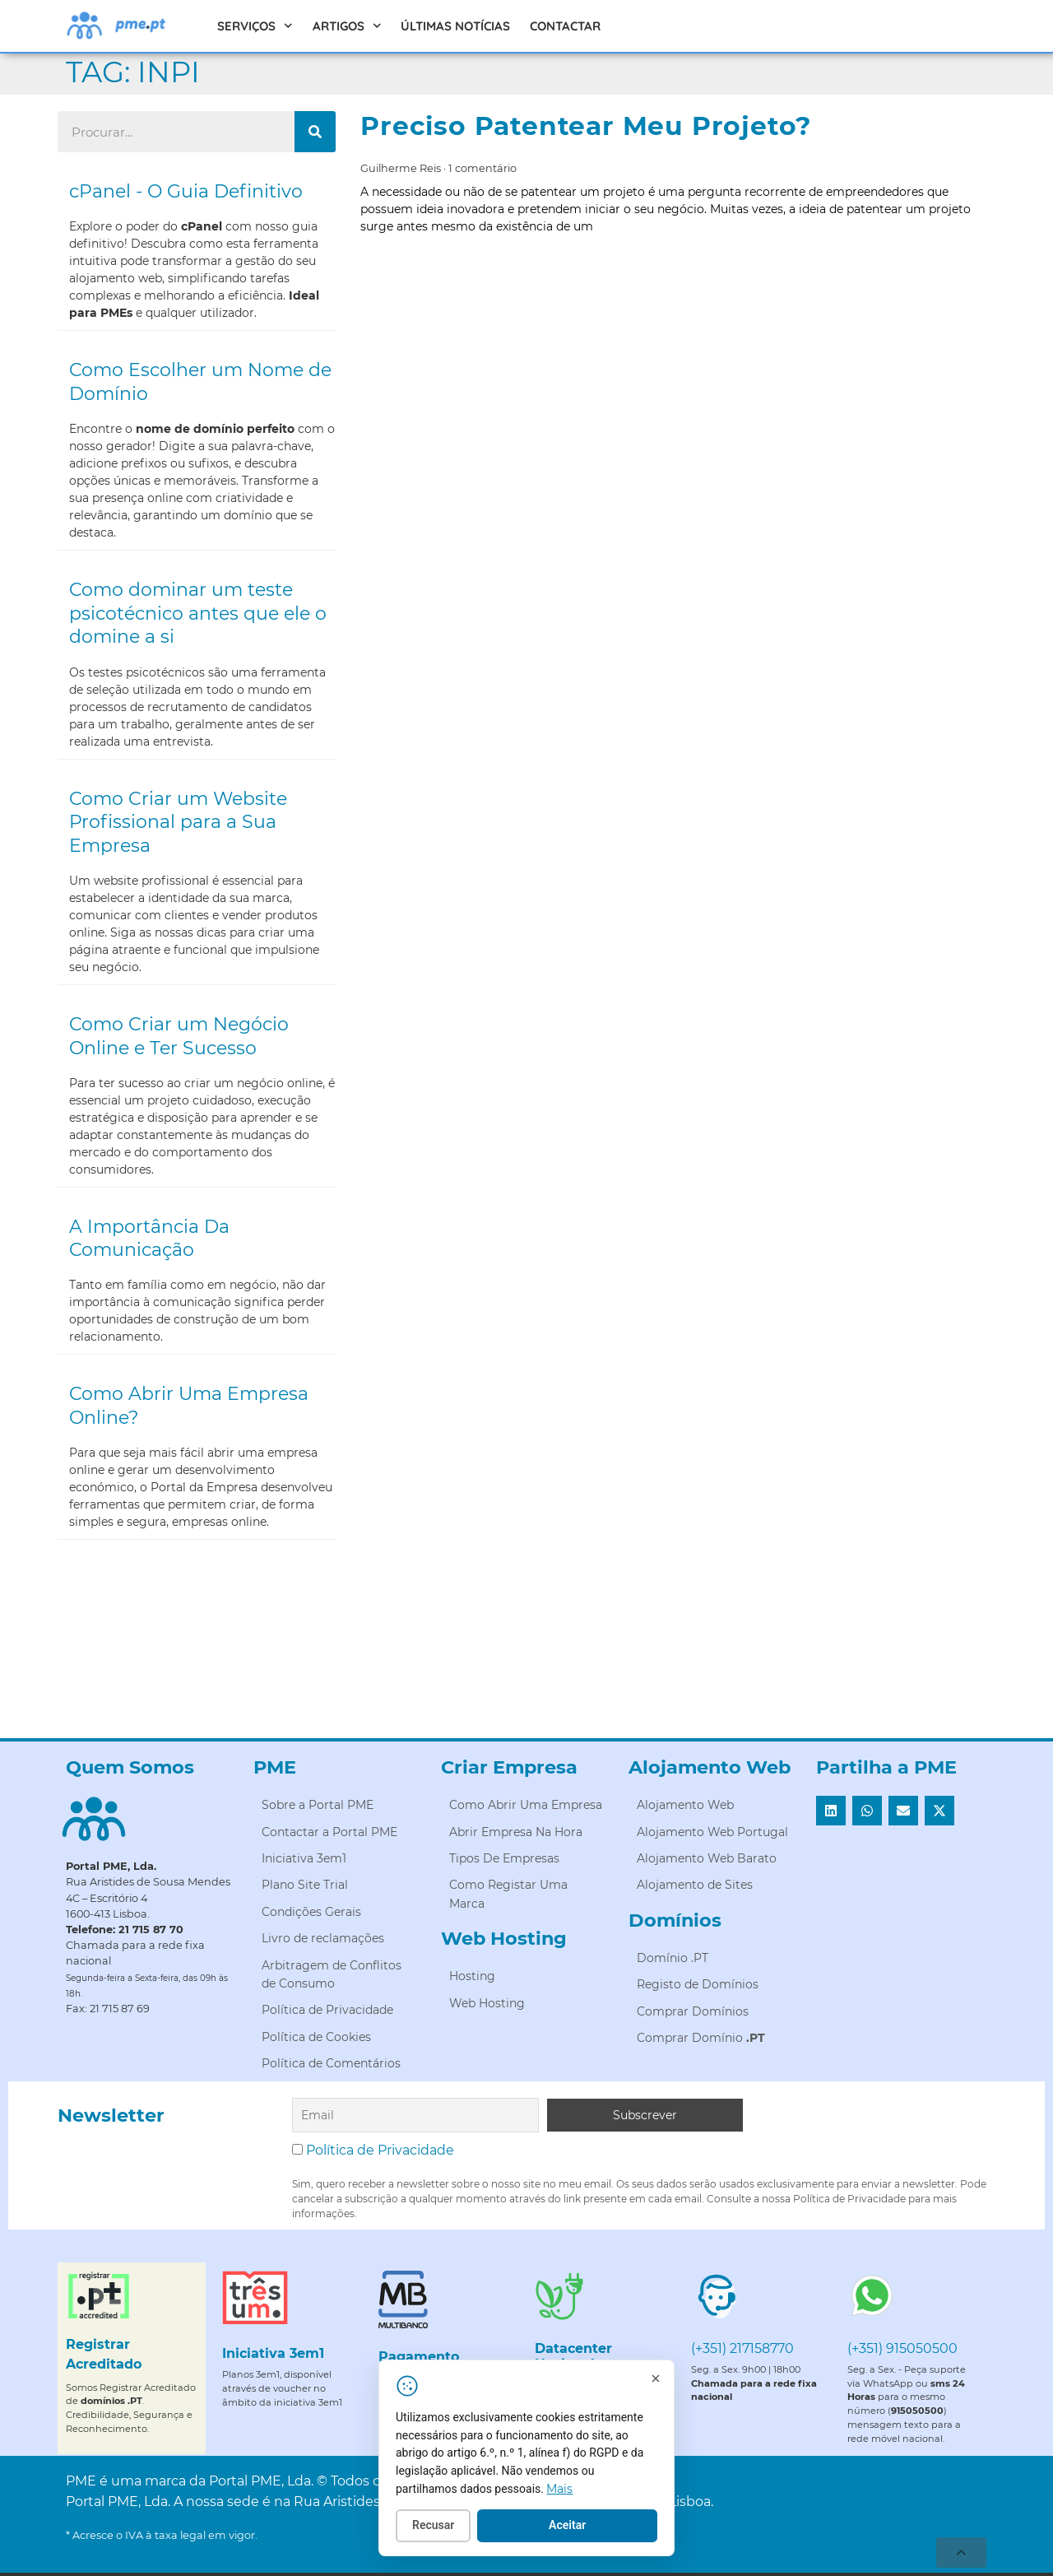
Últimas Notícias (455, 26)
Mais (580, 2490)
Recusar (453, 2527)
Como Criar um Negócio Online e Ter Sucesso (179, 1036)
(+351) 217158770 (742, 2348)
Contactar (565, 26)
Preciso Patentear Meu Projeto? (585, 126)
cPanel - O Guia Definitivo (186, 191)
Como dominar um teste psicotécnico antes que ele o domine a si (198, 613)
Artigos (347, 26)
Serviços (255, 26)
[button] (831, 1810)
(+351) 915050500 (902, 2348)
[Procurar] (315, 131)
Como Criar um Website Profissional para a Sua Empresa (178, 822)
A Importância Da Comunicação (149, 1239)
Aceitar (586, 2527)
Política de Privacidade (380, 2150)
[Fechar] (675, 2381)
